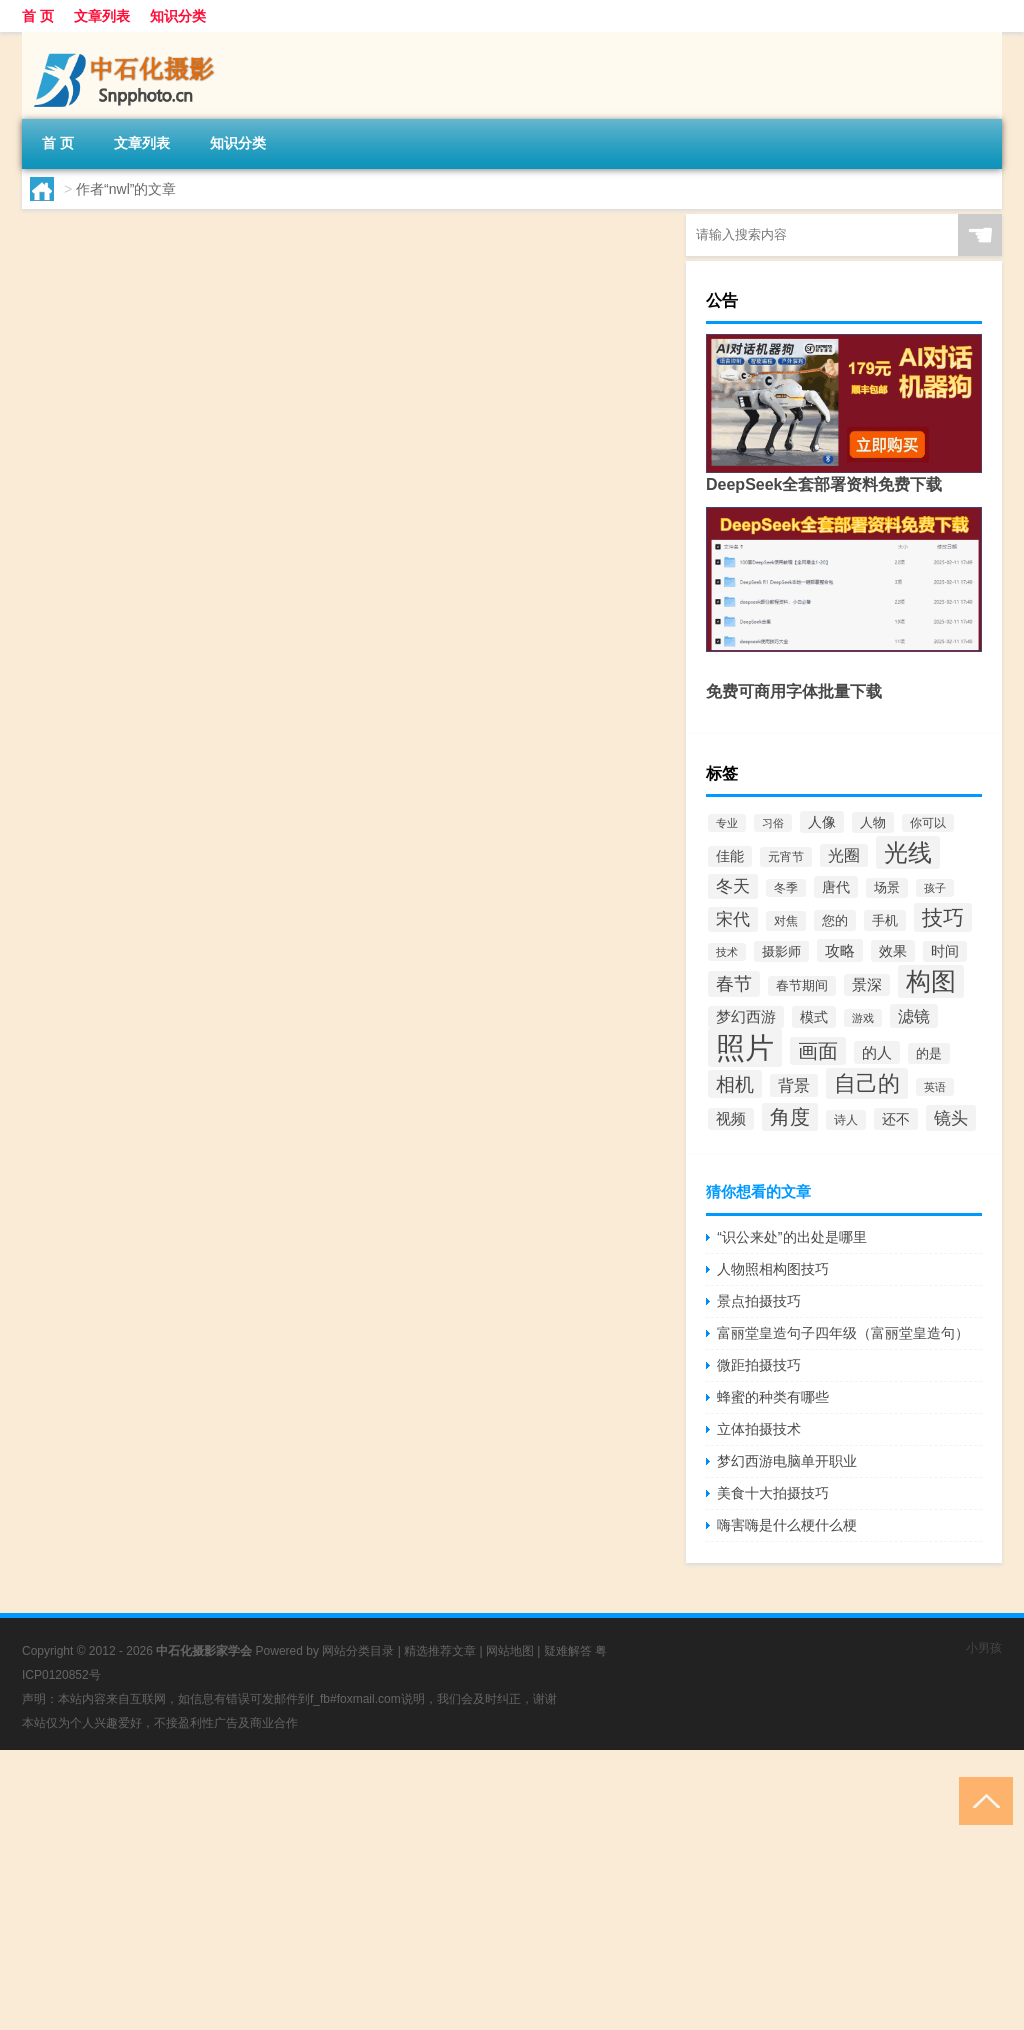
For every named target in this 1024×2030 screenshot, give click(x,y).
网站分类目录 (358, 1651)
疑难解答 (568, 1651)
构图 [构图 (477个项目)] (931, 981)
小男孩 (984, 1648)
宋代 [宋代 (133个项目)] (733, 919)
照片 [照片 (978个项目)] (745, 1047)
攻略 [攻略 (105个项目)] (840, 950)
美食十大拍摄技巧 (773, 1493)
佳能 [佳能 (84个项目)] (730, 856)
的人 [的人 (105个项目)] (877, 1052)
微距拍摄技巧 (759, 1365)
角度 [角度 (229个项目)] (790, 1117)
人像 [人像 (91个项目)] (822, 822)
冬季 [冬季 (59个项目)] (786, 888)
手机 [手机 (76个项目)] (885, 920)
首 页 (38, 16)
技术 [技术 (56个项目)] (727, 952)
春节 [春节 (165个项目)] (734, 984)
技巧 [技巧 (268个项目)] (943, 917)
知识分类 (178, 16)
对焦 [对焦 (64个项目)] (786, 921)
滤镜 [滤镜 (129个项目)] (914, 1016)
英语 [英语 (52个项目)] (935, 1087)
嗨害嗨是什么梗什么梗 (787, 1525)
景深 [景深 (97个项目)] (867, 985)
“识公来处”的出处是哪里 (791, 1237)
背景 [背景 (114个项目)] (794, 1085)
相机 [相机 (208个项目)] (735, 1084)
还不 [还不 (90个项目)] (896, 1119)
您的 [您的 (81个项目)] (835, 920)
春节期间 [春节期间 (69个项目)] (802, 986)
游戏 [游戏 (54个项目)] (863, 1018)
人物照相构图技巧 (773, 1269)
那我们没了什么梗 (273, 234)
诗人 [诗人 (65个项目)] (846, 1120)
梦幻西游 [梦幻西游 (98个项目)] (746, 1017)
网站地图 (510, 1651)
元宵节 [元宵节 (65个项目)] (786, 857)
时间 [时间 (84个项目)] (945, 951)
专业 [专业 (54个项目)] (727, 823)
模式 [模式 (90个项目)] (814, 1017)
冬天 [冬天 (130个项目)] (733, 886)
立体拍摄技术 (759, 1429)
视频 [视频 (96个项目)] (731, 1119)
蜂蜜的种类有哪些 (773, 1397)
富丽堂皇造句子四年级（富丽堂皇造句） (843, 1333)
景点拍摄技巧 (759, 1301)
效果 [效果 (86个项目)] (893, 951)
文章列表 (102, 16)
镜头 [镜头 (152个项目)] (951, 1118)
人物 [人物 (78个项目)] (873, 822)
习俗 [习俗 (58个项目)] (773, 823)
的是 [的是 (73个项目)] (929, 1053)
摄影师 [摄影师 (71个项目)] (781, 951)
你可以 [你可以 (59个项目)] (928, 823)
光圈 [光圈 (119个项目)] (844, 855)
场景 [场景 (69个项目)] (887, 888)
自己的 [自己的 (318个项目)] (867, 1083)
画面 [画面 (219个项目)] (818, 1051)
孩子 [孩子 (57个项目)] (935, 888)
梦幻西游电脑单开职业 (787, 1461)
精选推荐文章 (440, 1651)
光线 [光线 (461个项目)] (908, 852)
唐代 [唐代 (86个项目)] (836, 887)
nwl (81, 350)
